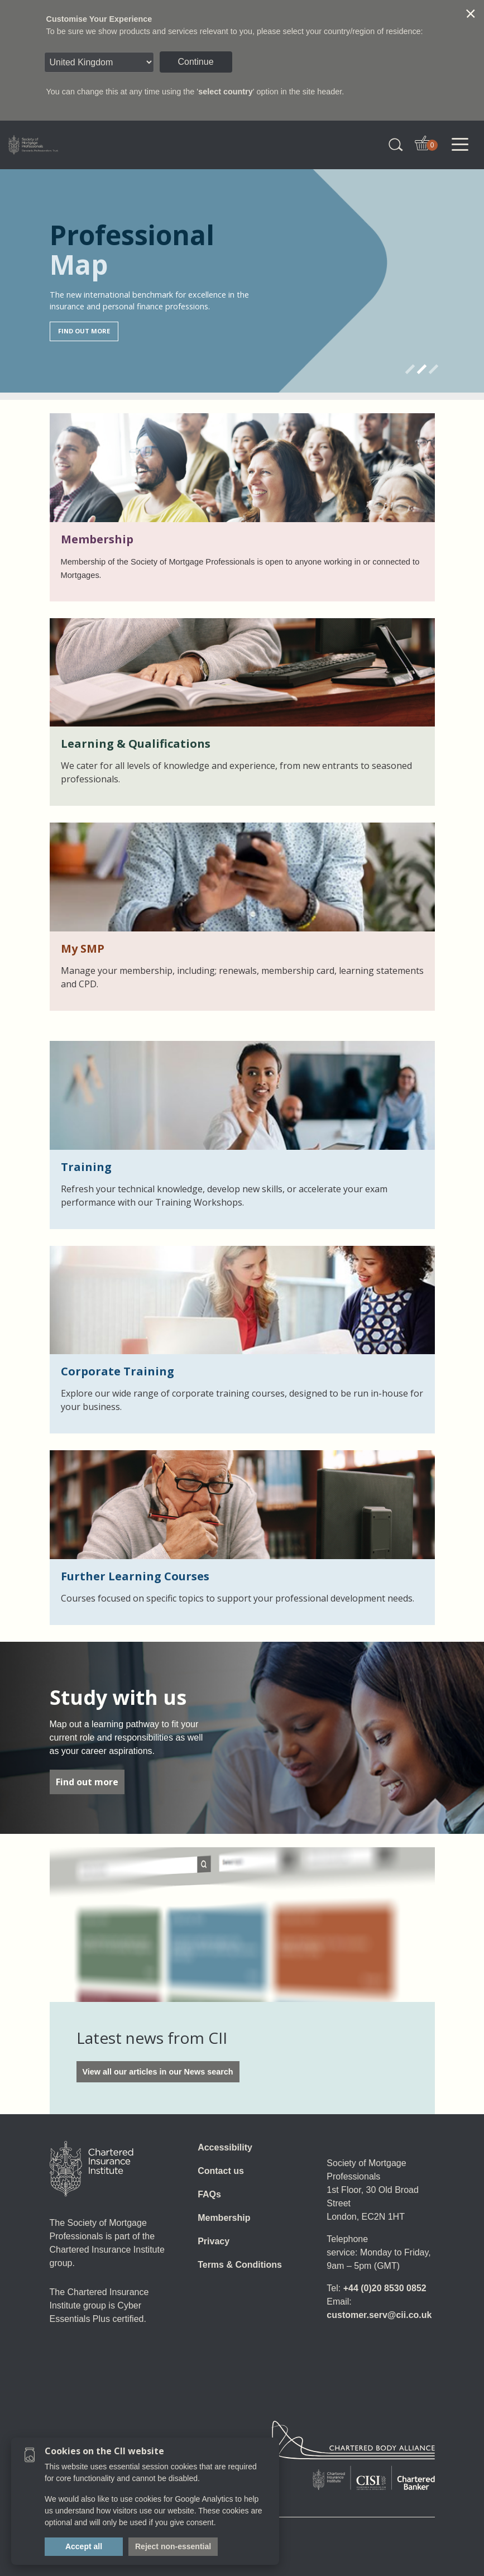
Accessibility (225, 2147)
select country (225, 91)
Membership (97, 539)
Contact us (221, 2171)
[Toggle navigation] (460, 144)
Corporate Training (117, 1371)
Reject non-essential (173, 2546)
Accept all (83, 2546)
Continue (196, 61)
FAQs (209, 2194)
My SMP (82, 948)
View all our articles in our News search (158, 2071)
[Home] (91, 2169)
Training (86, 1166)
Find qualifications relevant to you (124, 322)
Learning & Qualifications (135, 743)
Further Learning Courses (135, 1576)
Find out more (87, 1782)
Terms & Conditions (240, 2264)
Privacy (213, 2241)
